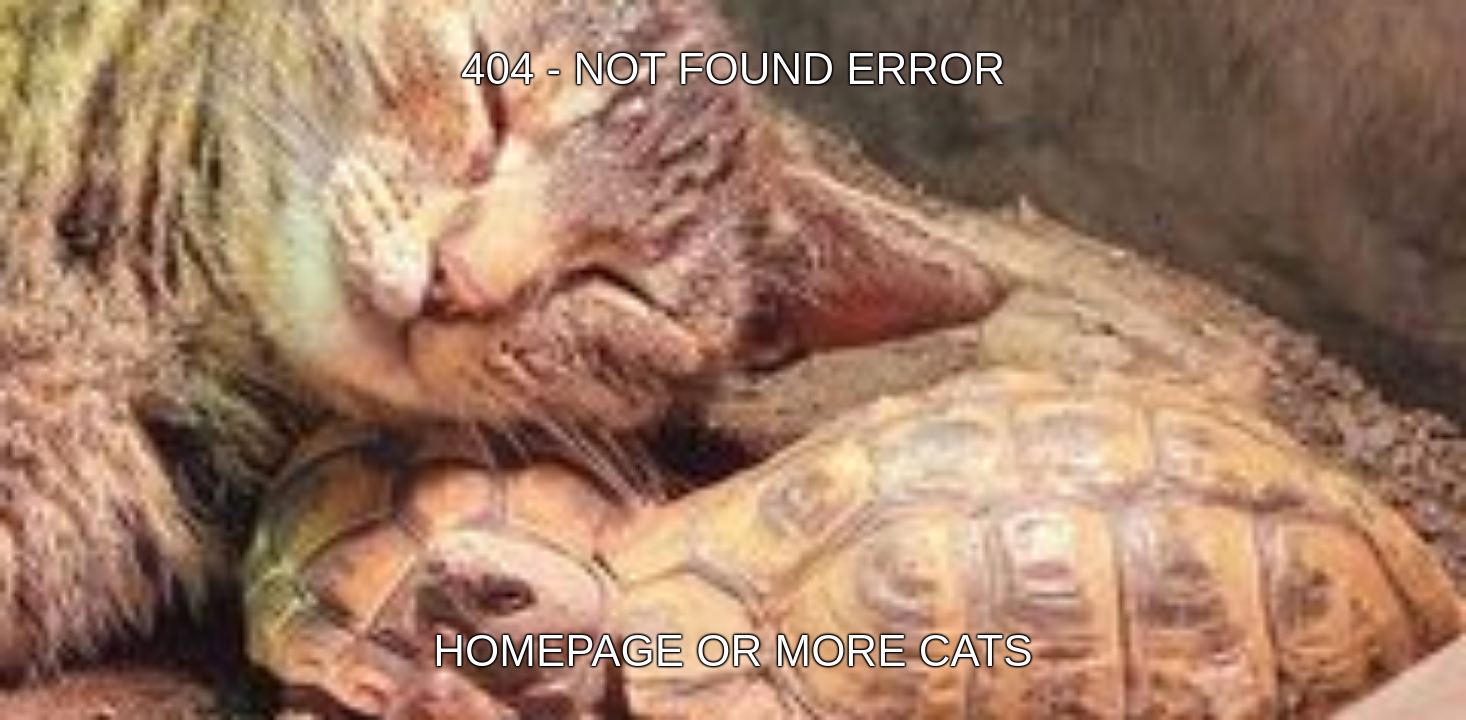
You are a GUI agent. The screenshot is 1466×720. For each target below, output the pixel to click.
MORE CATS (904, 650)
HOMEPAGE (558, 650)
